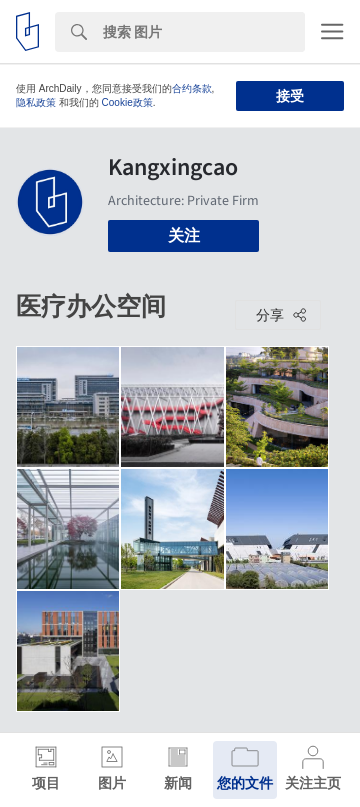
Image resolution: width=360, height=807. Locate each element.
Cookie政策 (127, 102)
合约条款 (192, 88)
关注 (184, 235)
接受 (290, 96)
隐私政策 (36, 102)
